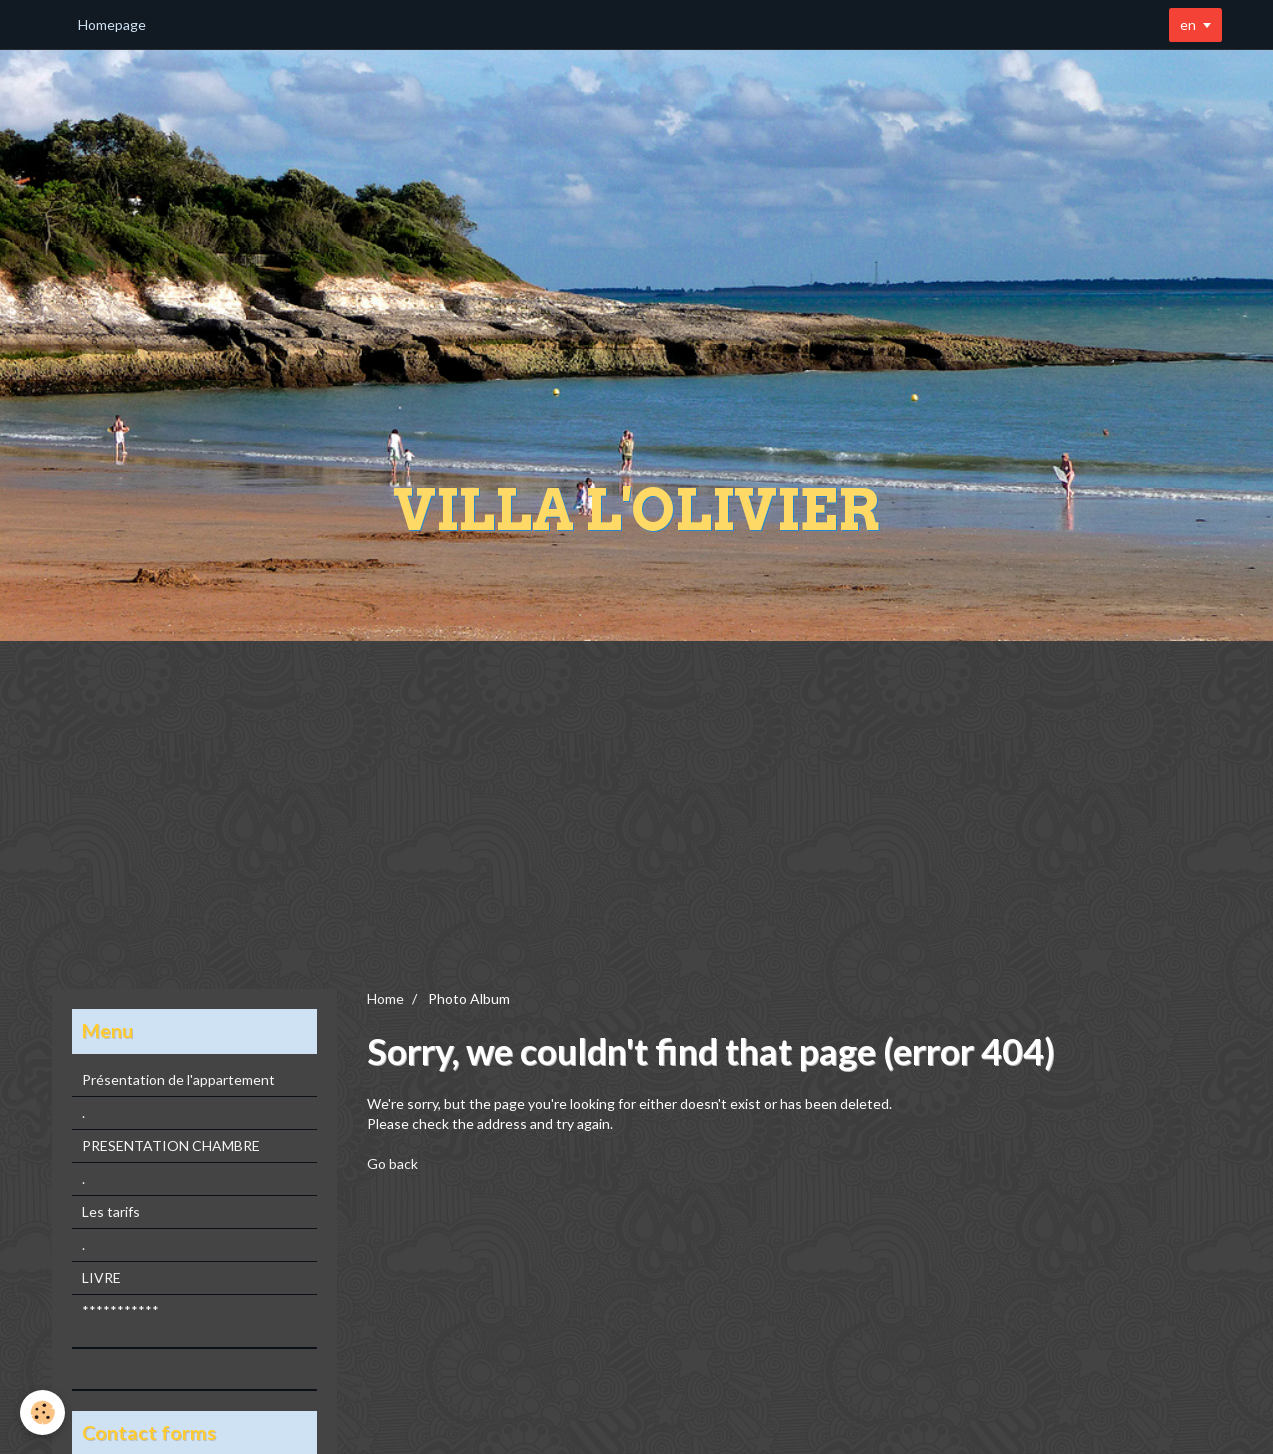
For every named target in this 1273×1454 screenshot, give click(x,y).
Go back (392, 1163)
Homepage (112, 24)
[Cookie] (42, 1412)
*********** (120, 1310)
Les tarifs (111, 1211)
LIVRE (101, 1277)
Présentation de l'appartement (178, 1079)
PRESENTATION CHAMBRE (171, 1145)
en (1188, 24)
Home (385, 998)
